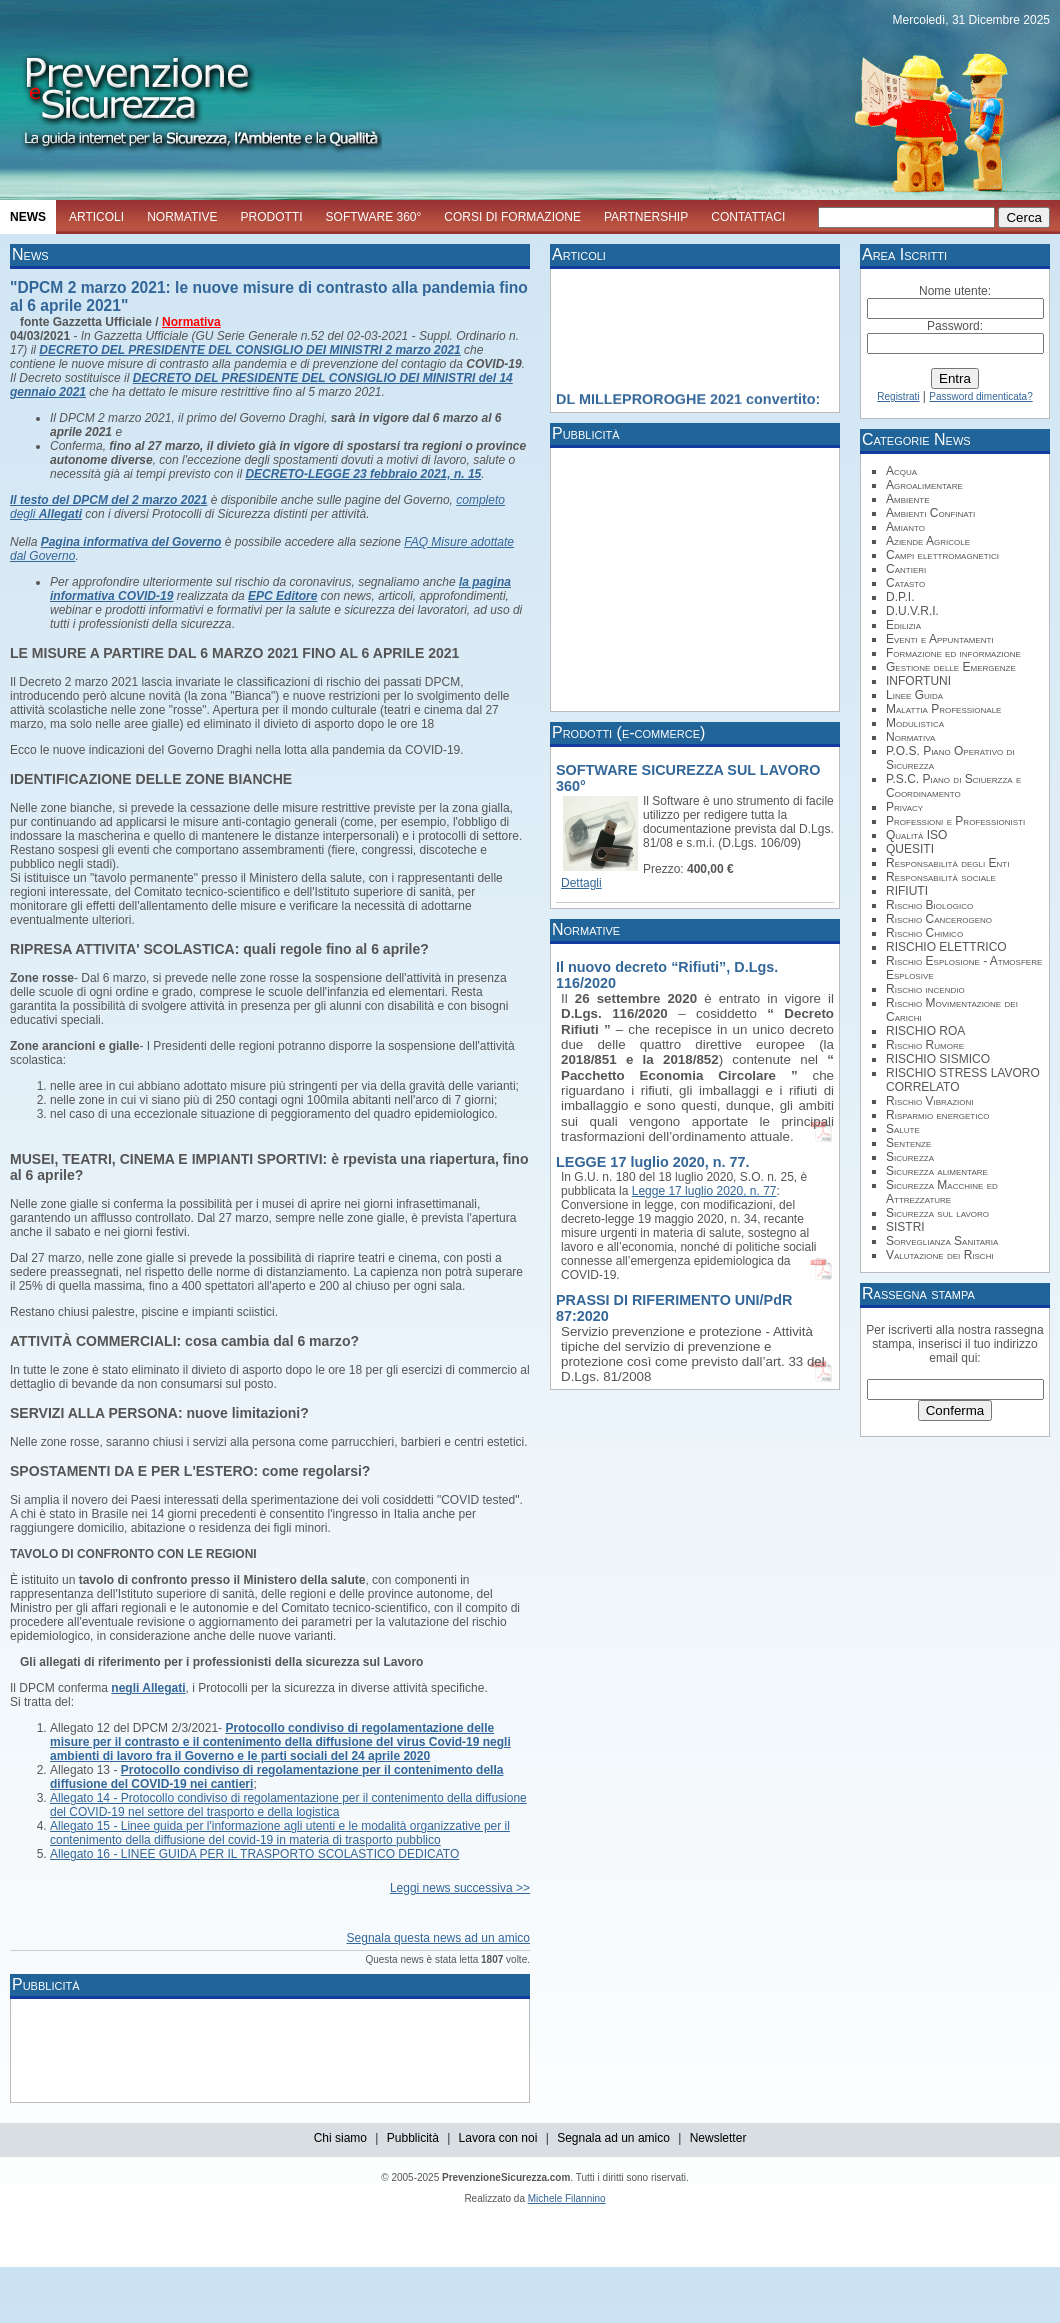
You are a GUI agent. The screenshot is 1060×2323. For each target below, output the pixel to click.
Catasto (905, 583)
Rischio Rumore (925, 1045)
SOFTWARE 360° (374, 217)
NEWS (28, 217)
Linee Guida (914, 695)
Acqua (901, 471)
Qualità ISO (916, 835)
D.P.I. (900, 597)
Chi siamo (340, 2138)
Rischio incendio (925, 989)
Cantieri (906, 569)
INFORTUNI (918, 681)
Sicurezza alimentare (937, 1171)
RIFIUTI (907, 891)
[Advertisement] (380, 2049)
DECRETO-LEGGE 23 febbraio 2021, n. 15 (363, 474)
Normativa (191, 322)
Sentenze (908, 1143)
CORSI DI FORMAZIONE (512, 217)
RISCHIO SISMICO (938, 1059)
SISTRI (905, 1227)
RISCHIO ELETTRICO (946, 947)
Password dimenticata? (980, 396)
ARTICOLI (96, 217)
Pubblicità (413, 2138)
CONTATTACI (748, 217)
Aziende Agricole (928, 541)
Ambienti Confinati (930, 513)
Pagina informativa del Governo (131, 542)
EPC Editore (282, 596)
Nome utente (953, 291)
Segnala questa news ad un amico (438, 1938)
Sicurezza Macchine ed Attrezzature (942, 1192)
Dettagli (581, 883)
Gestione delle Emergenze (951, 667)
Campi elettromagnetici (942, 555)
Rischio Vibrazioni (930, 1101)
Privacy (904, 807)
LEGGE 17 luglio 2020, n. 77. (653, 1162)
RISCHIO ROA (925, 1031)
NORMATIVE (182, 217)
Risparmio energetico (937, 1115)
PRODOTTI (272, 217)
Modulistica (915, 723)
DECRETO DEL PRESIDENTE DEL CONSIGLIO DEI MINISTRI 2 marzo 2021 (249, 350)
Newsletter (718, 2138)
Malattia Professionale (943, 709)
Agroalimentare (924, 485)
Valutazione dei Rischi (940, 1255)
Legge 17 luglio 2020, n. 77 (704, 1191)
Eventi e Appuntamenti (940, 639)
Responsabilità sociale (941, 877)
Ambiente (908, 499)
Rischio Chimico (924, 933)
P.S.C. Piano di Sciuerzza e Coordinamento (953, 786)
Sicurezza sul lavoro (937, 1213)
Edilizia (903, 625)
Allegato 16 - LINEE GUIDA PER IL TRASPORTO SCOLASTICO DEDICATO (254, 1854)
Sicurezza (910, 1157)
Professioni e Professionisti (955, 821)
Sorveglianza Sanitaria (942, 1241)
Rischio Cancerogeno (939, 919)
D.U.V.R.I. (912, 611)
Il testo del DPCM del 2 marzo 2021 (108, 500)
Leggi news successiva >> (460, 1888)
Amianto (905, 527)
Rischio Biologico (929, 905)
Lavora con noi (498, 2138)
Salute (903, 1129)
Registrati (898, 396)
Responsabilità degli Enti (947, 863)
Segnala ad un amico (613, 2138)
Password (953, 326)
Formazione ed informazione (953, 653)
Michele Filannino (567, 2198)
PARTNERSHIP (646, 217)
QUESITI (910, 849)
